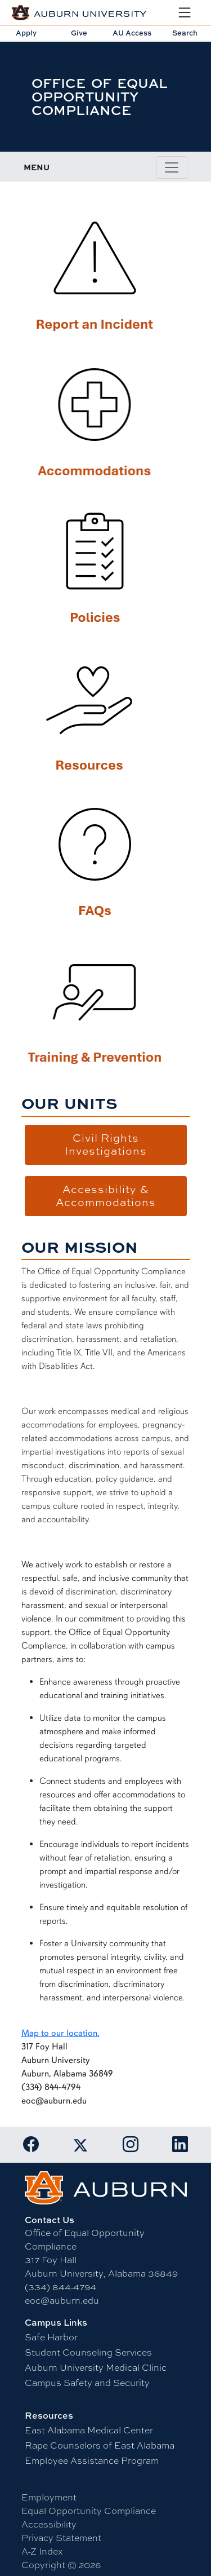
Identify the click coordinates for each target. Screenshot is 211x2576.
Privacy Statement (61, 2538)
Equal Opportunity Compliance (88, 2511)
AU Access (132, 33)
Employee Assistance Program (92, 2461)
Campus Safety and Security (87, 2383)
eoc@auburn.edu (62, 2301)
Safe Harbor (51, 2337)
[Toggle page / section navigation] (171, 167)
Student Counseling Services (88, 2352)
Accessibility (49, 2524)
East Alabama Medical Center (89, 2430)
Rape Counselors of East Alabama (99, 2445)
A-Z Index (41, 2551)
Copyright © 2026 (61, 2565)
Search (184, 33)
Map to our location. (60, 2033)
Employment (49, 2497)
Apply (26, 33)
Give (79, 33)
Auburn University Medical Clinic (96, 2368)
